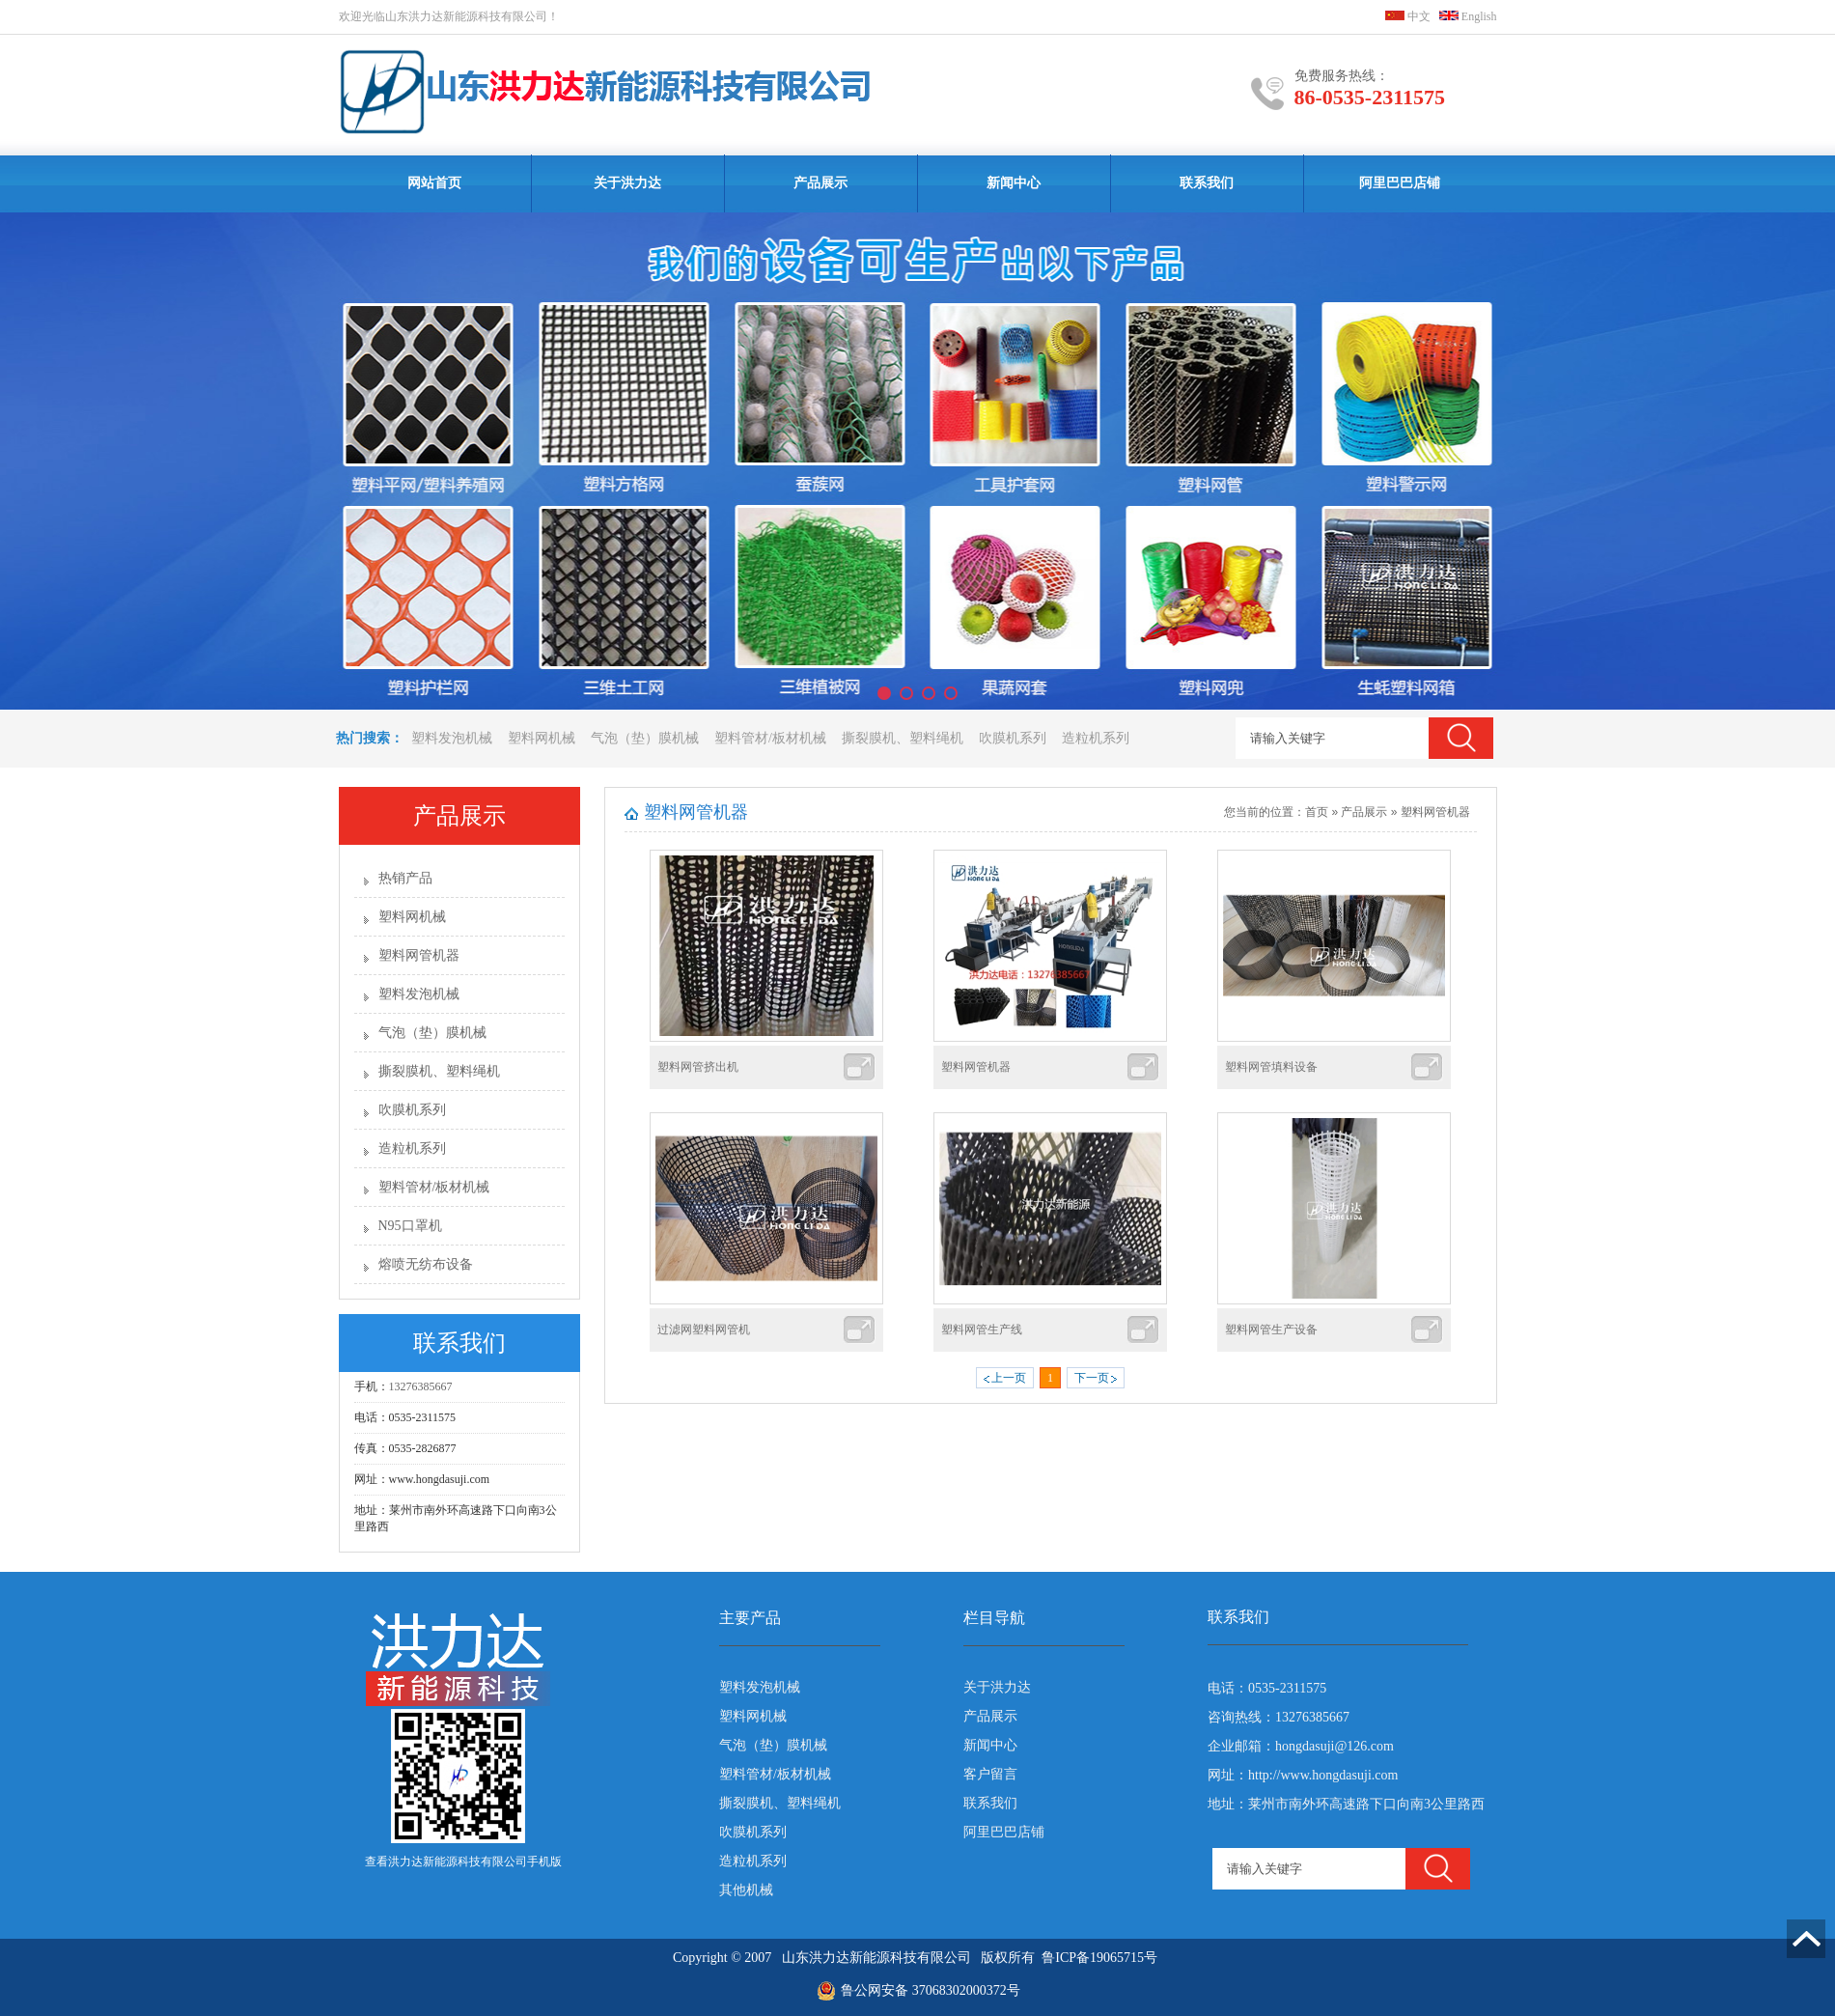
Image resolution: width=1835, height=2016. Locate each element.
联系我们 (1207, 183)
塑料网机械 (541, 738)
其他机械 (746, 1890)
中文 (1408, 16)
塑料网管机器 (418, 955)
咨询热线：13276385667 (1278, 1717)
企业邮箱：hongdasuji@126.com (1301, 1746)
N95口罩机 (410, 1225)
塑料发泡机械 (451, 738)
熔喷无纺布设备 (425, 1264)
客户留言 (990, 1774)
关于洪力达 (627, 183)
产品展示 (820, 183)
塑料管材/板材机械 (770, 738)
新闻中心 (1014, 183)
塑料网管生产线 (981, 1329)
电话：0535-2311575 (1267, 1688)
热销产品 (405, 878)
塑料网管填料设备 (1271, 1067)
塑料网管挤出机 (697, 1067)
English (1468, 16)
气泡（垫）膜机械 (645, 738)
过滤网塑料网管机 (703, 1329)
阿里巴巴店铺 (1399, 183)
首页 (1316, 812)
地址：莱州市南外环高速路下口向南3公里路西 (1346, 1804)
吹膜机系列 (1012, 738)
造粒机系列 (1095, 738)
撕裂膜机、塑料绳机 (902, 738)
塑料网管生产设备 (1271, 1329)
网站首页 (434, 183)
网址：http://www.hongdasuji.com (1303, 1775)
